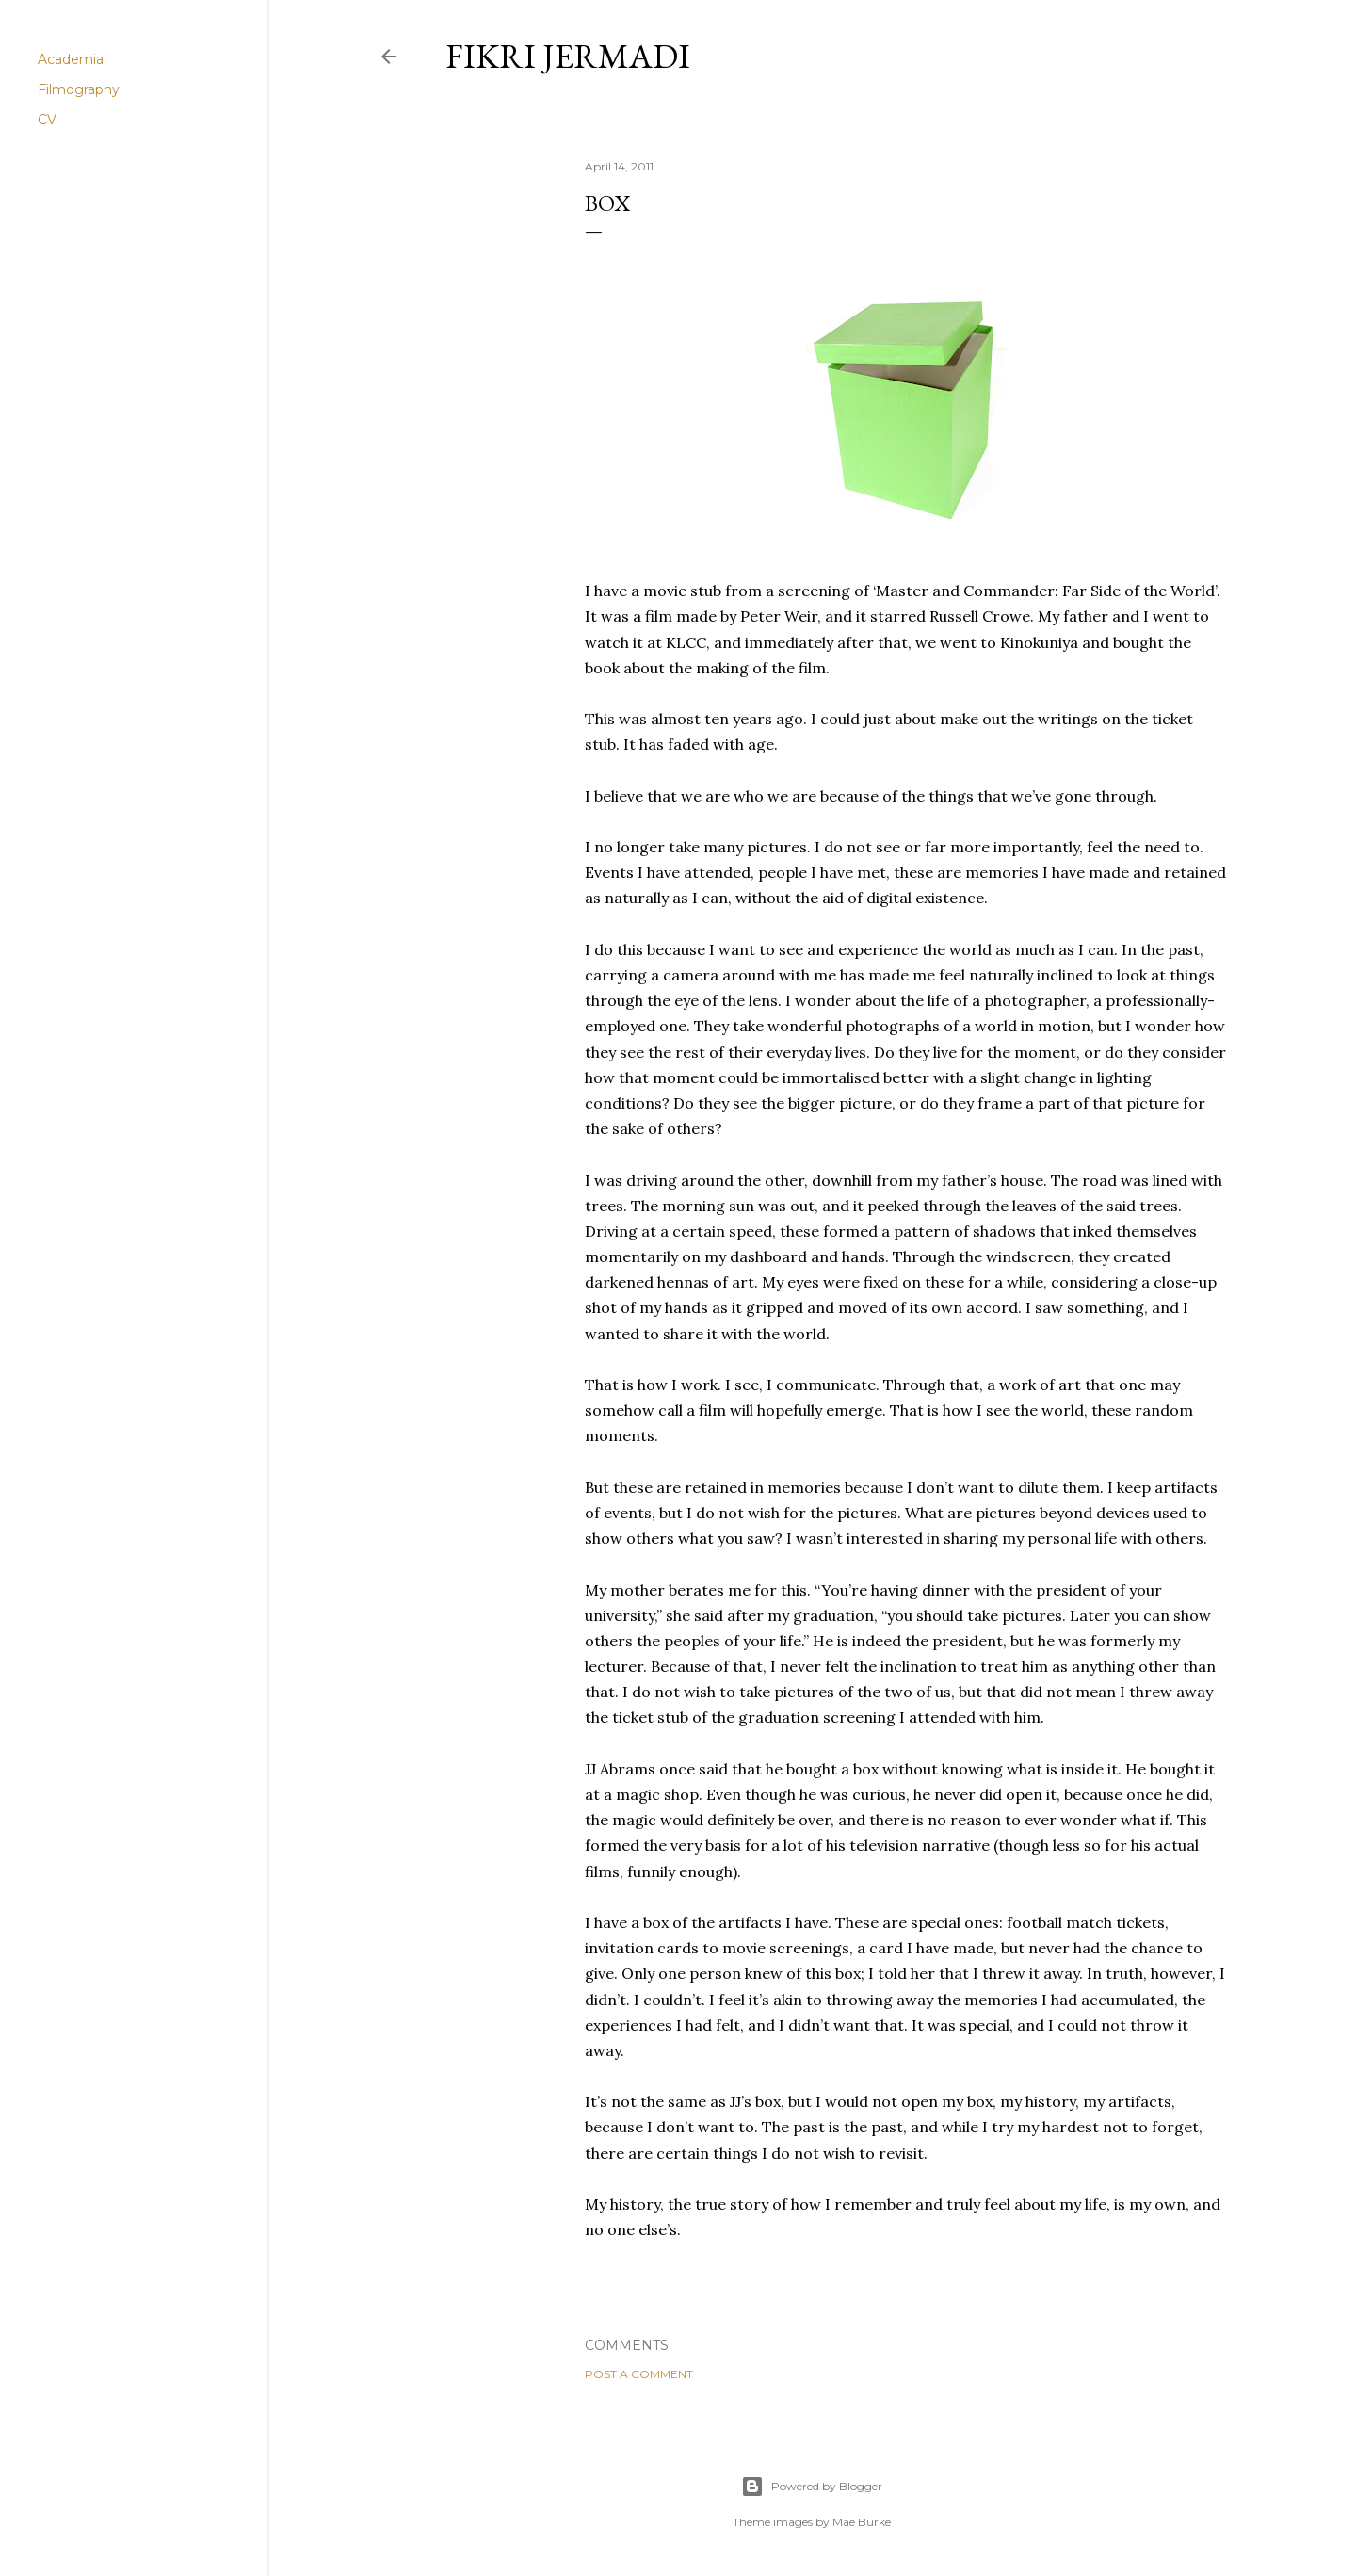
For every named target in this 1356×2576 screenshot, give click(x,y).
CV (47, 119)
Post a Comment (639, 2374)
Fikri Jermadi (567, 56)
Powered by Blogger (811, 2486)
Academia (71, 59)
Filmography (79, 89)
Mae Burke (861, 2522)
